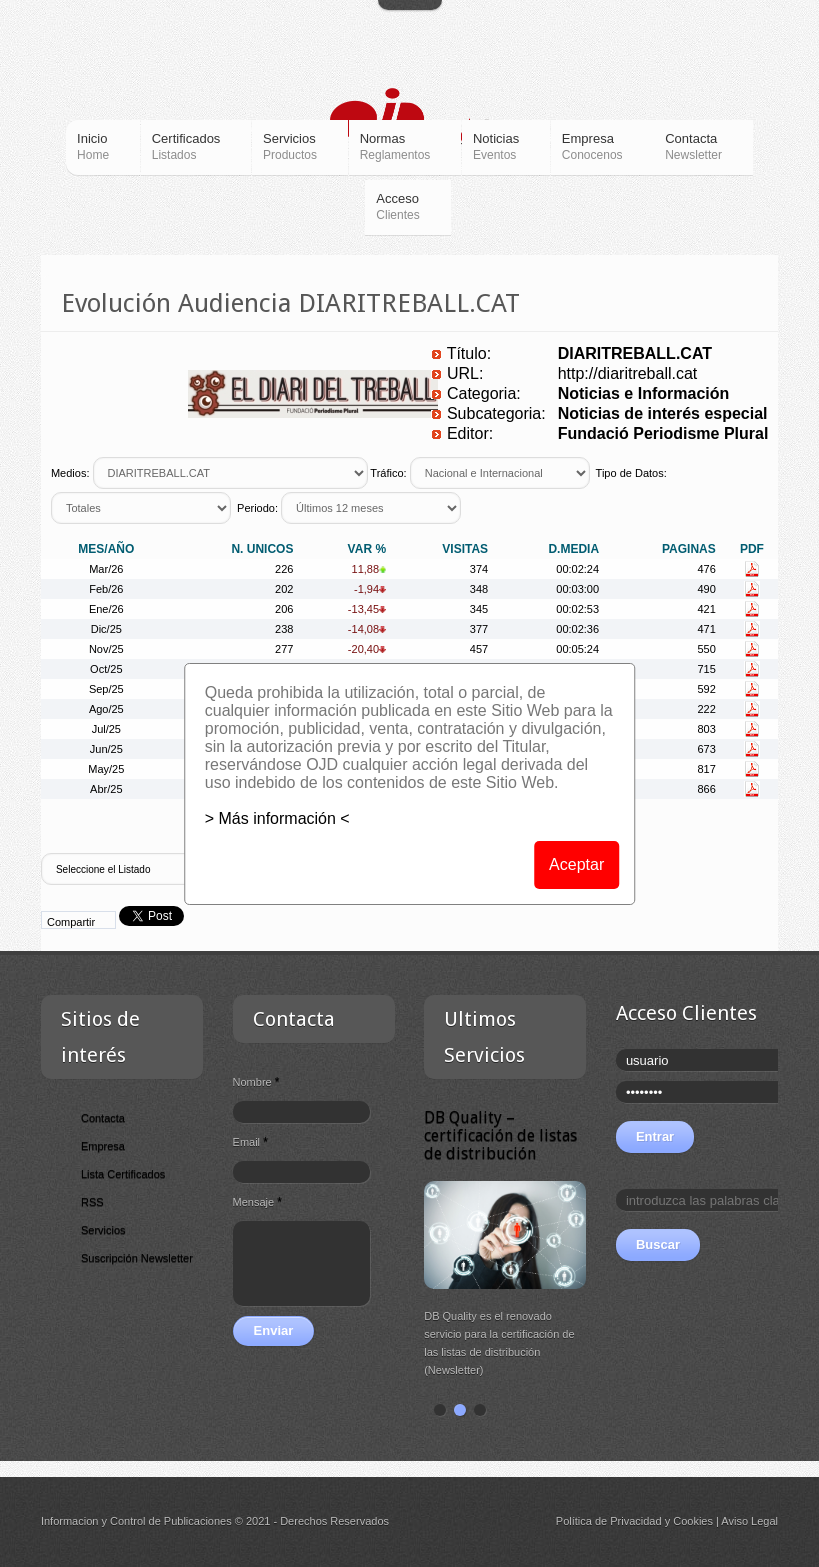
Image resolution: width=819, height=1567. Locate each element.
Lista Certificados (123, 1174)
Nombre (256, 1082)
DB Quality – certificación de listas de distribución (528, 1135)
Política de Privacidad (609, 1521)
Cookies (693, 1521)
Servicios (103, 1230)
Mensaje (257, 1202)
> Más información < (277, 818)
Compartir (71, 922)
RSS (92, 1202)
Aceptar (576, 864)
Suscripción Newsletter (137, 1258)
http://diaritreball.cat (628, 373)
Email (250, 1142)
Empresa (103, 1146)
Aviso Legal (749, 1521)
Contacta (103, 1118)
